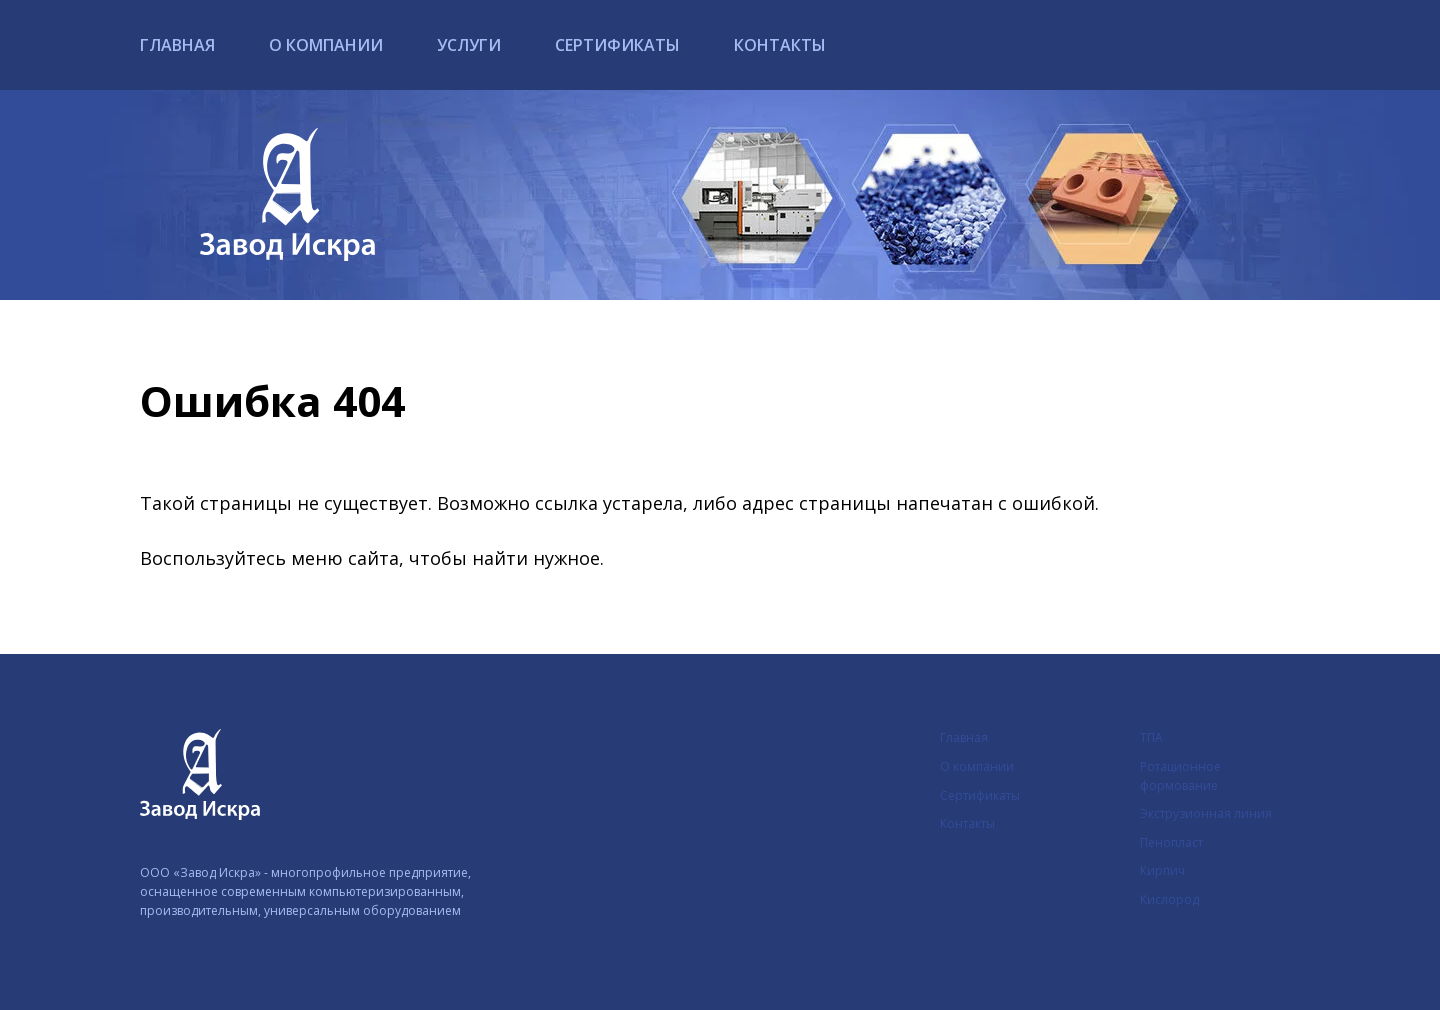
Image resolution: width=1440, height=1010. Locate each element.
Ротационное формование (1180, 776)
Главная (177, 45)
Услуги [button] (469, 45)
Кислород (1169, 899)
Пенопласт (1171, 842)
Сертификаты (617, 45)
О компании (326, 45)
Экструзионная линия (1206, 813)
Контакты (780, 45)
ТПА (1151, 737)
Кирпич (1162, 870)
